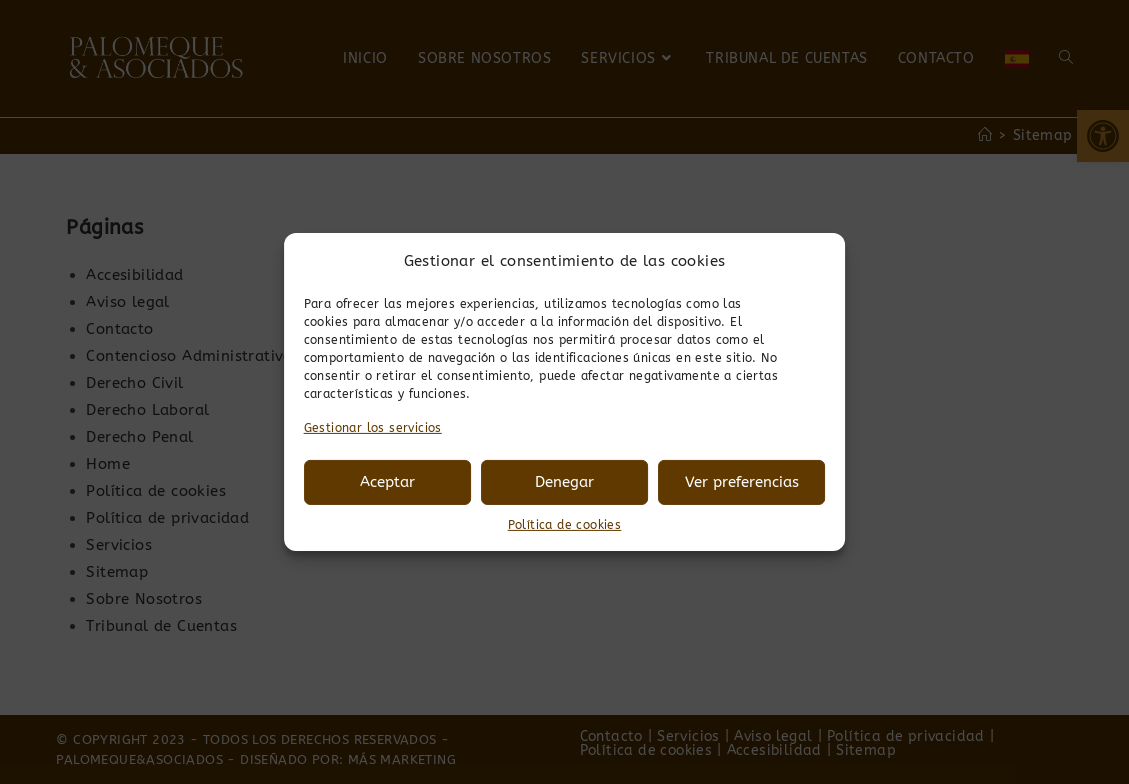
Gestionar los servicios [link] (373, 428)
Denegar (564, 482)
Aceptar (387, 482)
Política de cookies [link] (565, 525)
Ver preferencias (742, 482)
